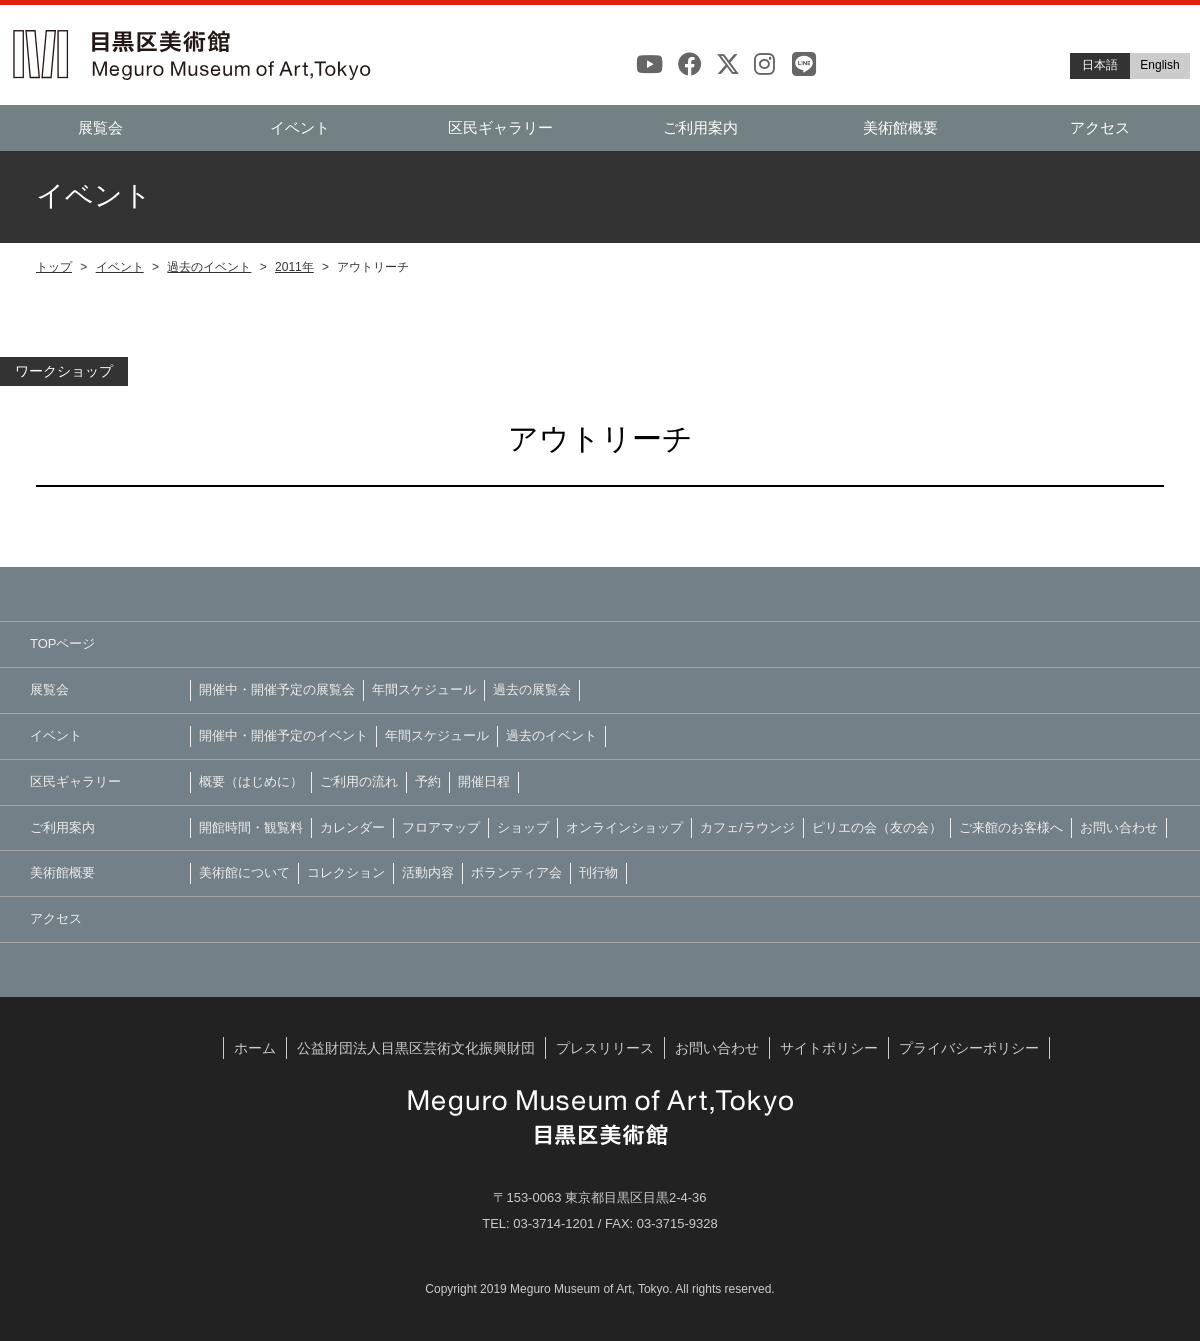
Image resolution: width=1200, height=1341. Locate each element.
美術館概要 (900, 127)
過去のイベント (209, 267)
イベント (120, 267)
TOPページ (63, 643)
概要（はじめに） (251, 781)
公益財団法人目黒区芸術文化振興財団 (416, 1048)
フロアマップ (441, 827)
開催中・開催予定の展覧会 (277, 689)
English (1159, 65)
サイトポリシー (829, 1048)
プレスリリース (605, 1048)
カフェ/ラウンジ (747, 827)
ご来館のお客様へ (1011, 827)
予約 (428, 781)
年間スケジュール (424, 689)
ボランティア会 (516, 872)
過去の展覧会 (532, 689)
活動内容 (428, 872)
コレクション (346, 872)
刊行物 (598, 872)
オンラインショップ (624, 827)
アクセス (1100, 127)
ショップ (523, 827)
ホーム (255, 1048)
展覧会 (100, 127)
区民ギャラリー (500, 127)
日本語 (1100, 65)
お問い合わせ (1119, 827)
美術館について (244, 872)
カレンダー (352, 827)
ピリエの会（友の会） (877, 827)
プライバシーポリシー (969, 1048)
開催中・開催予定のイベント (283, 735)
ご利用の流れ (359, 781)
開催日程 (484, 781)
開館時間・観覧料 (251, 827)
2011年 (294, 267)
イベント (300, 127)
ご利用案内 (700, 127)
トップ (54, 267)
